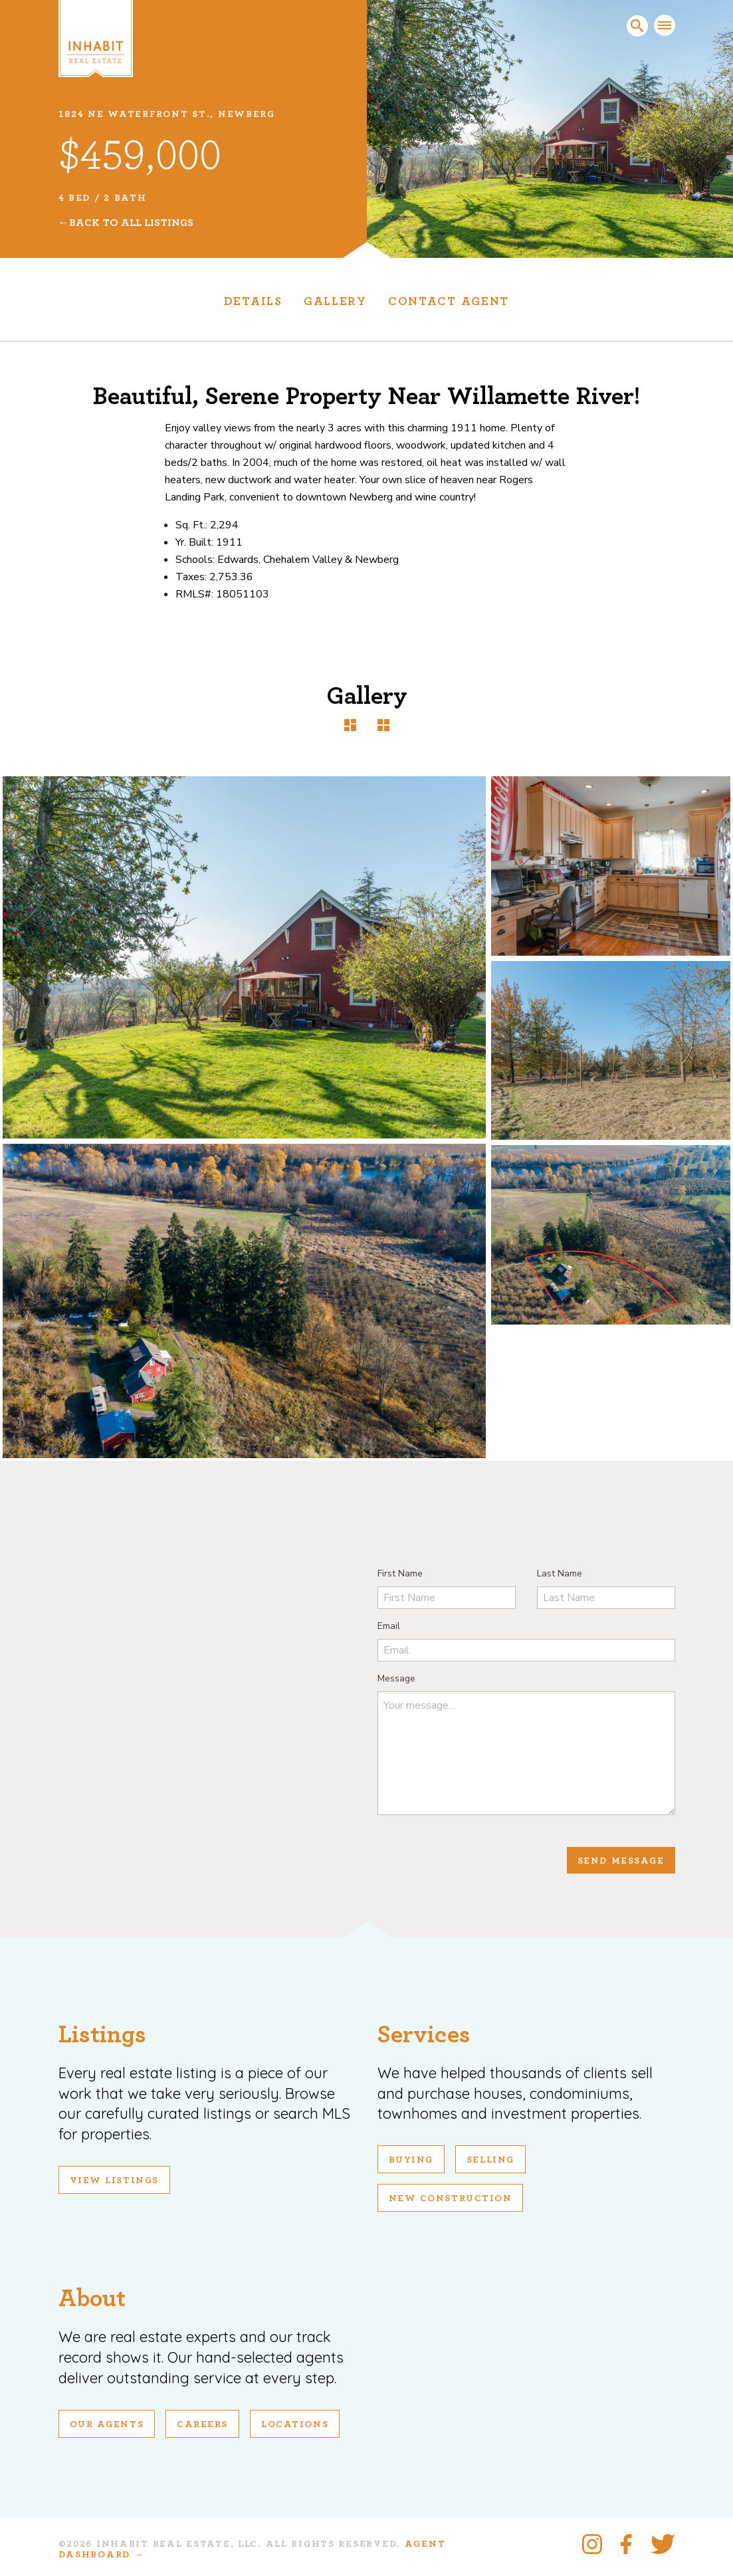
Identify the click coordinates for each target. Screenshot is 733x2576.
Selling (490, 2160)
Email (388, 1626)
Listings (102, 2034)
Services (424, 2034)
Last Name (559, 1573)
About (92, 2298)
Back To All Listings (131, 222)
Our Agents (107, 2424)
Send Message (621, 1861)
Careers (202, 2424)
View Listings (114, 2180)
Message (396, 1678)
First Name (400, 1573)
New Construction (450, 2198)
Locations (294, 2424)
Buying (411, 2160)
